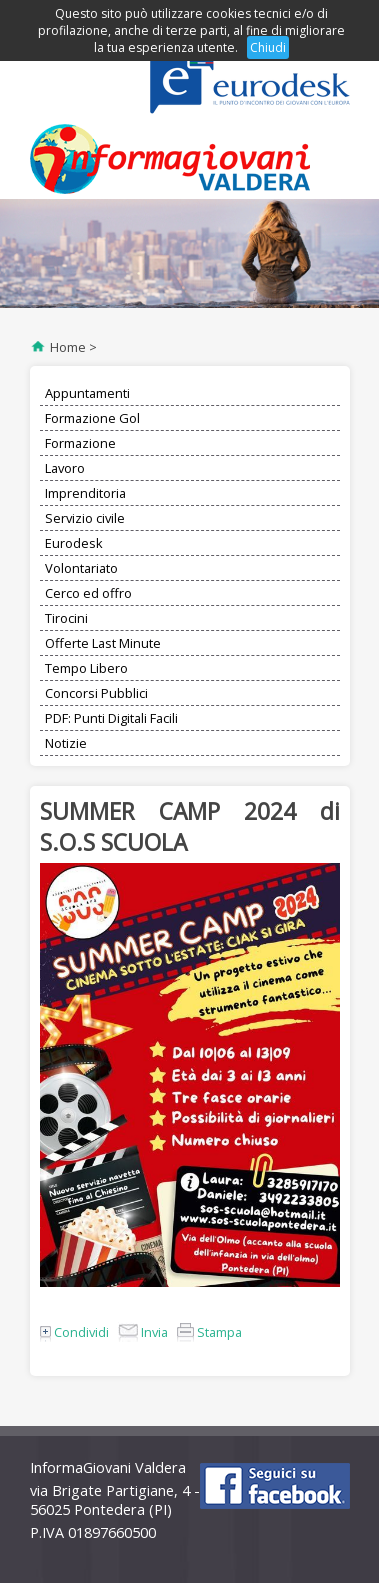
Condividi (74, 1332)
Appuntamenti (87, 393)
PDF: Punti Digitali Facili (111, 718)
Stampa (209, 1332)
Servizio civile (85, 518)
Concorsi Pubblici (96, 693)
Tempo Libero (86, 668)
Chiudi (268, 47)
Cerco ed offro (88, 593)
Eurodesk (74, 543)
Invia (143, 1332)
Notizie (66, 743)
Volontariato (81, 568)
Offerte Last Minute (103, 643)
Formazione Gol (92, 418)
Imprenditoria (85, 493)
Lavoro (65, 468)
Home (68, 347)
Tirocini (66, 618)
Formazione (80, 443)
